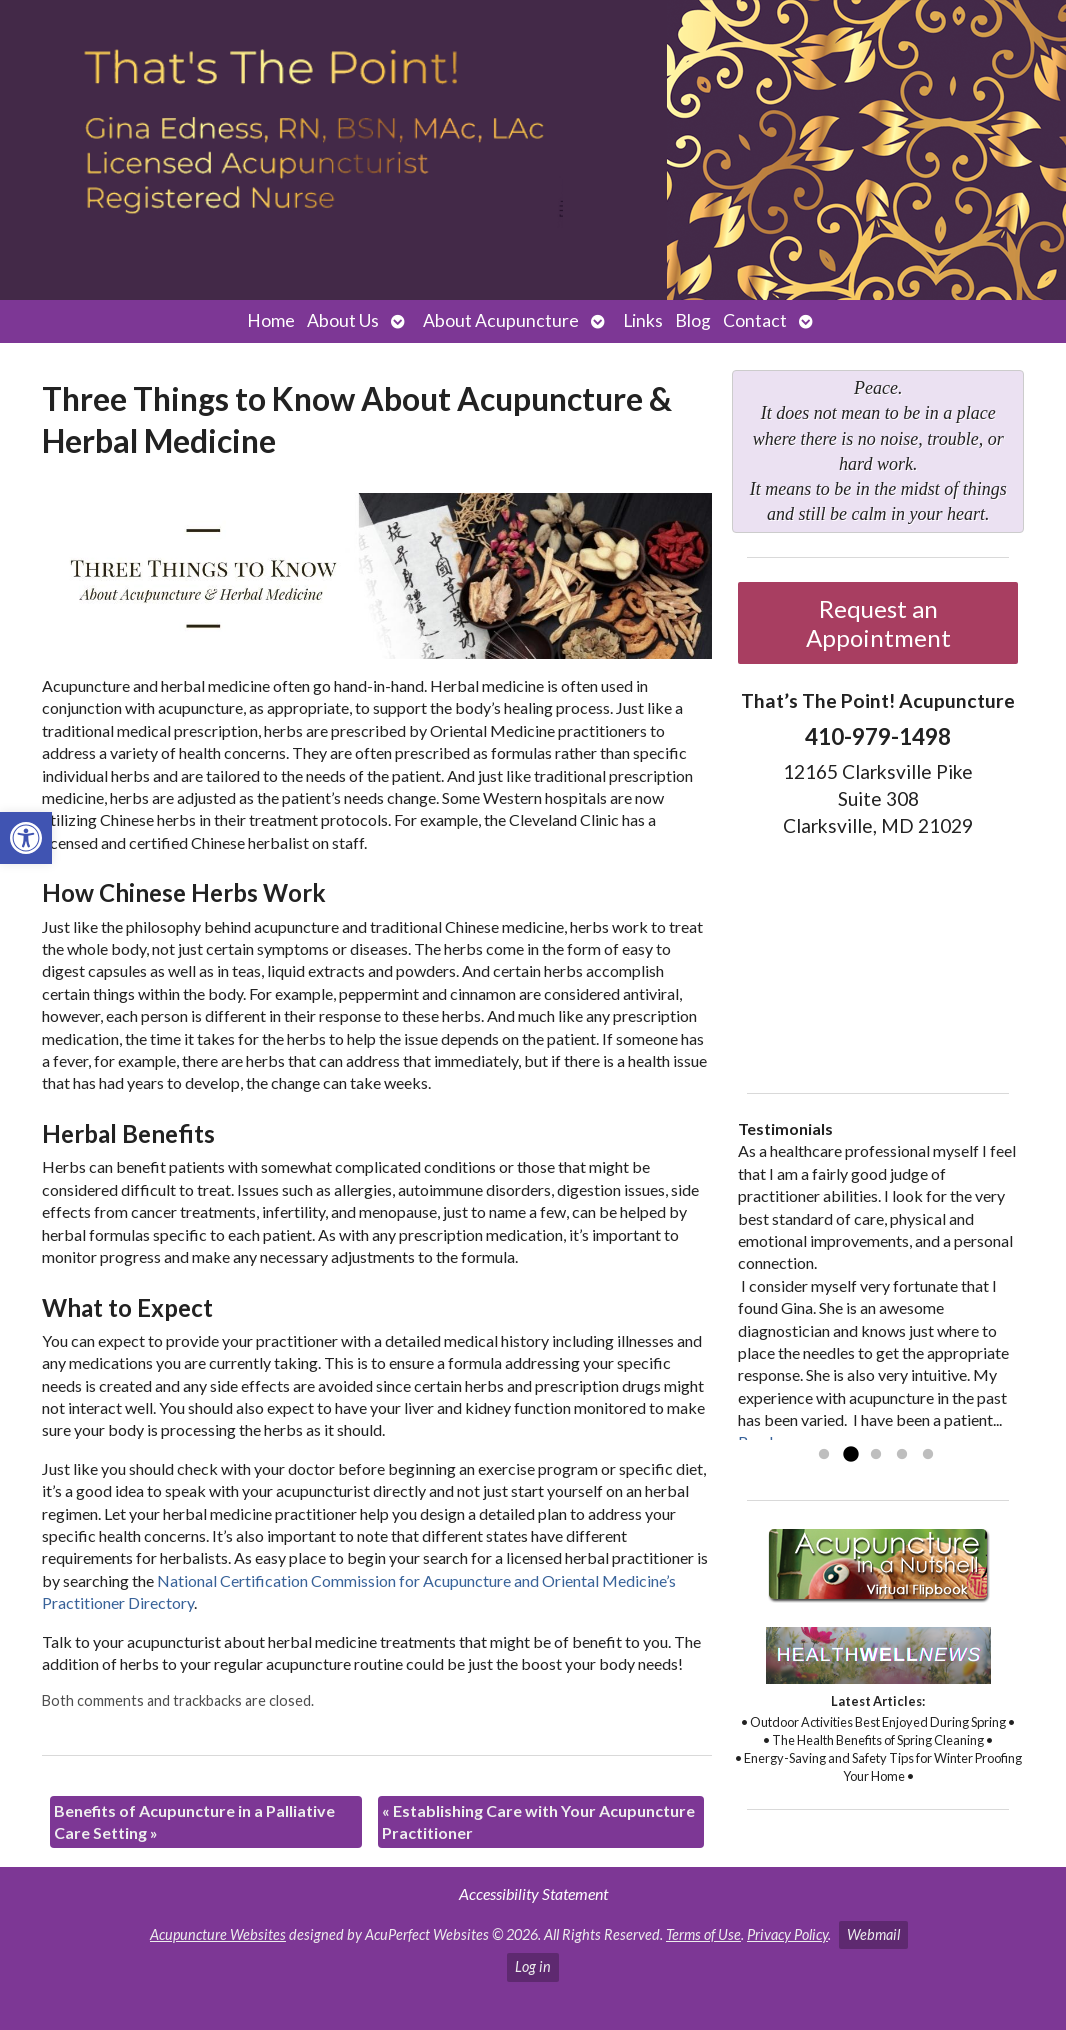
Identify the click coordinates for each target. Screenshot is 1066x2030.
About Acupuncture (501, 320)
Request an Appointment (878, 623)
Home (271, 320)
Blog (693, 320)
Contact (755, 320)
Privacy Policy (787, 1934)
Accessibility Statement (533, 1893)
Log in (533, 1966)
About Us (343, 320)
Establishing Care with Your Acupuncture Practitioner (538, 1821)
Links (643, 320)
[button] (26, 838)
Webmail (873, 1934)
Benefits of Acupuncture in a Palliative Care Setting (194, 1821)
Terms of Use (703, 1934)
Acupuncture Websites (218, 1934)
